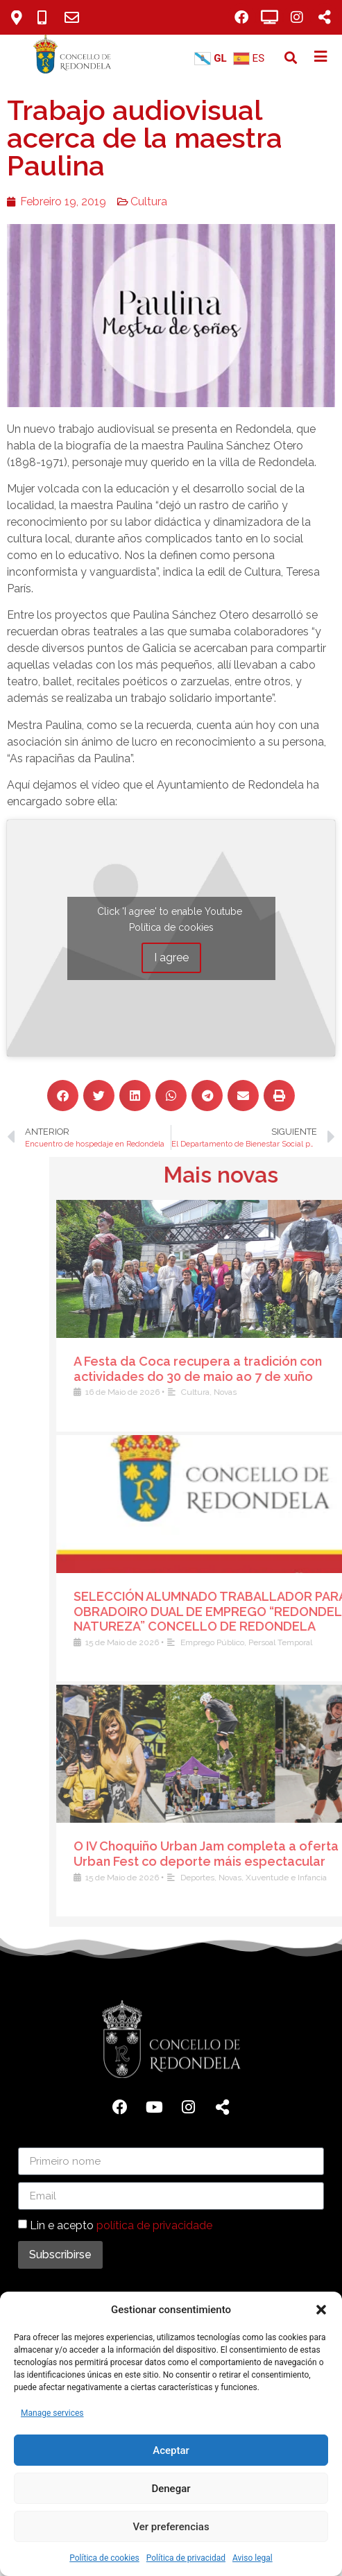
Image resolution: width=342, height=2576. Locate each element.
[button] (321, 2310)
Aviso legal (252, 2558)
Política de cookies (104, 2558)
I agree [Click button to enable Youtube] (155, 957)
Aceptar (171, 2450)
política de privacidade (154, 2225)
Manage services (52, 2413)
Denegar (170, 2488)
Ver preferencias (170, 2527)
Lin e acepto (121, 2225)
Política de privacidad (185, 2558)
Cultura (133, 201)
